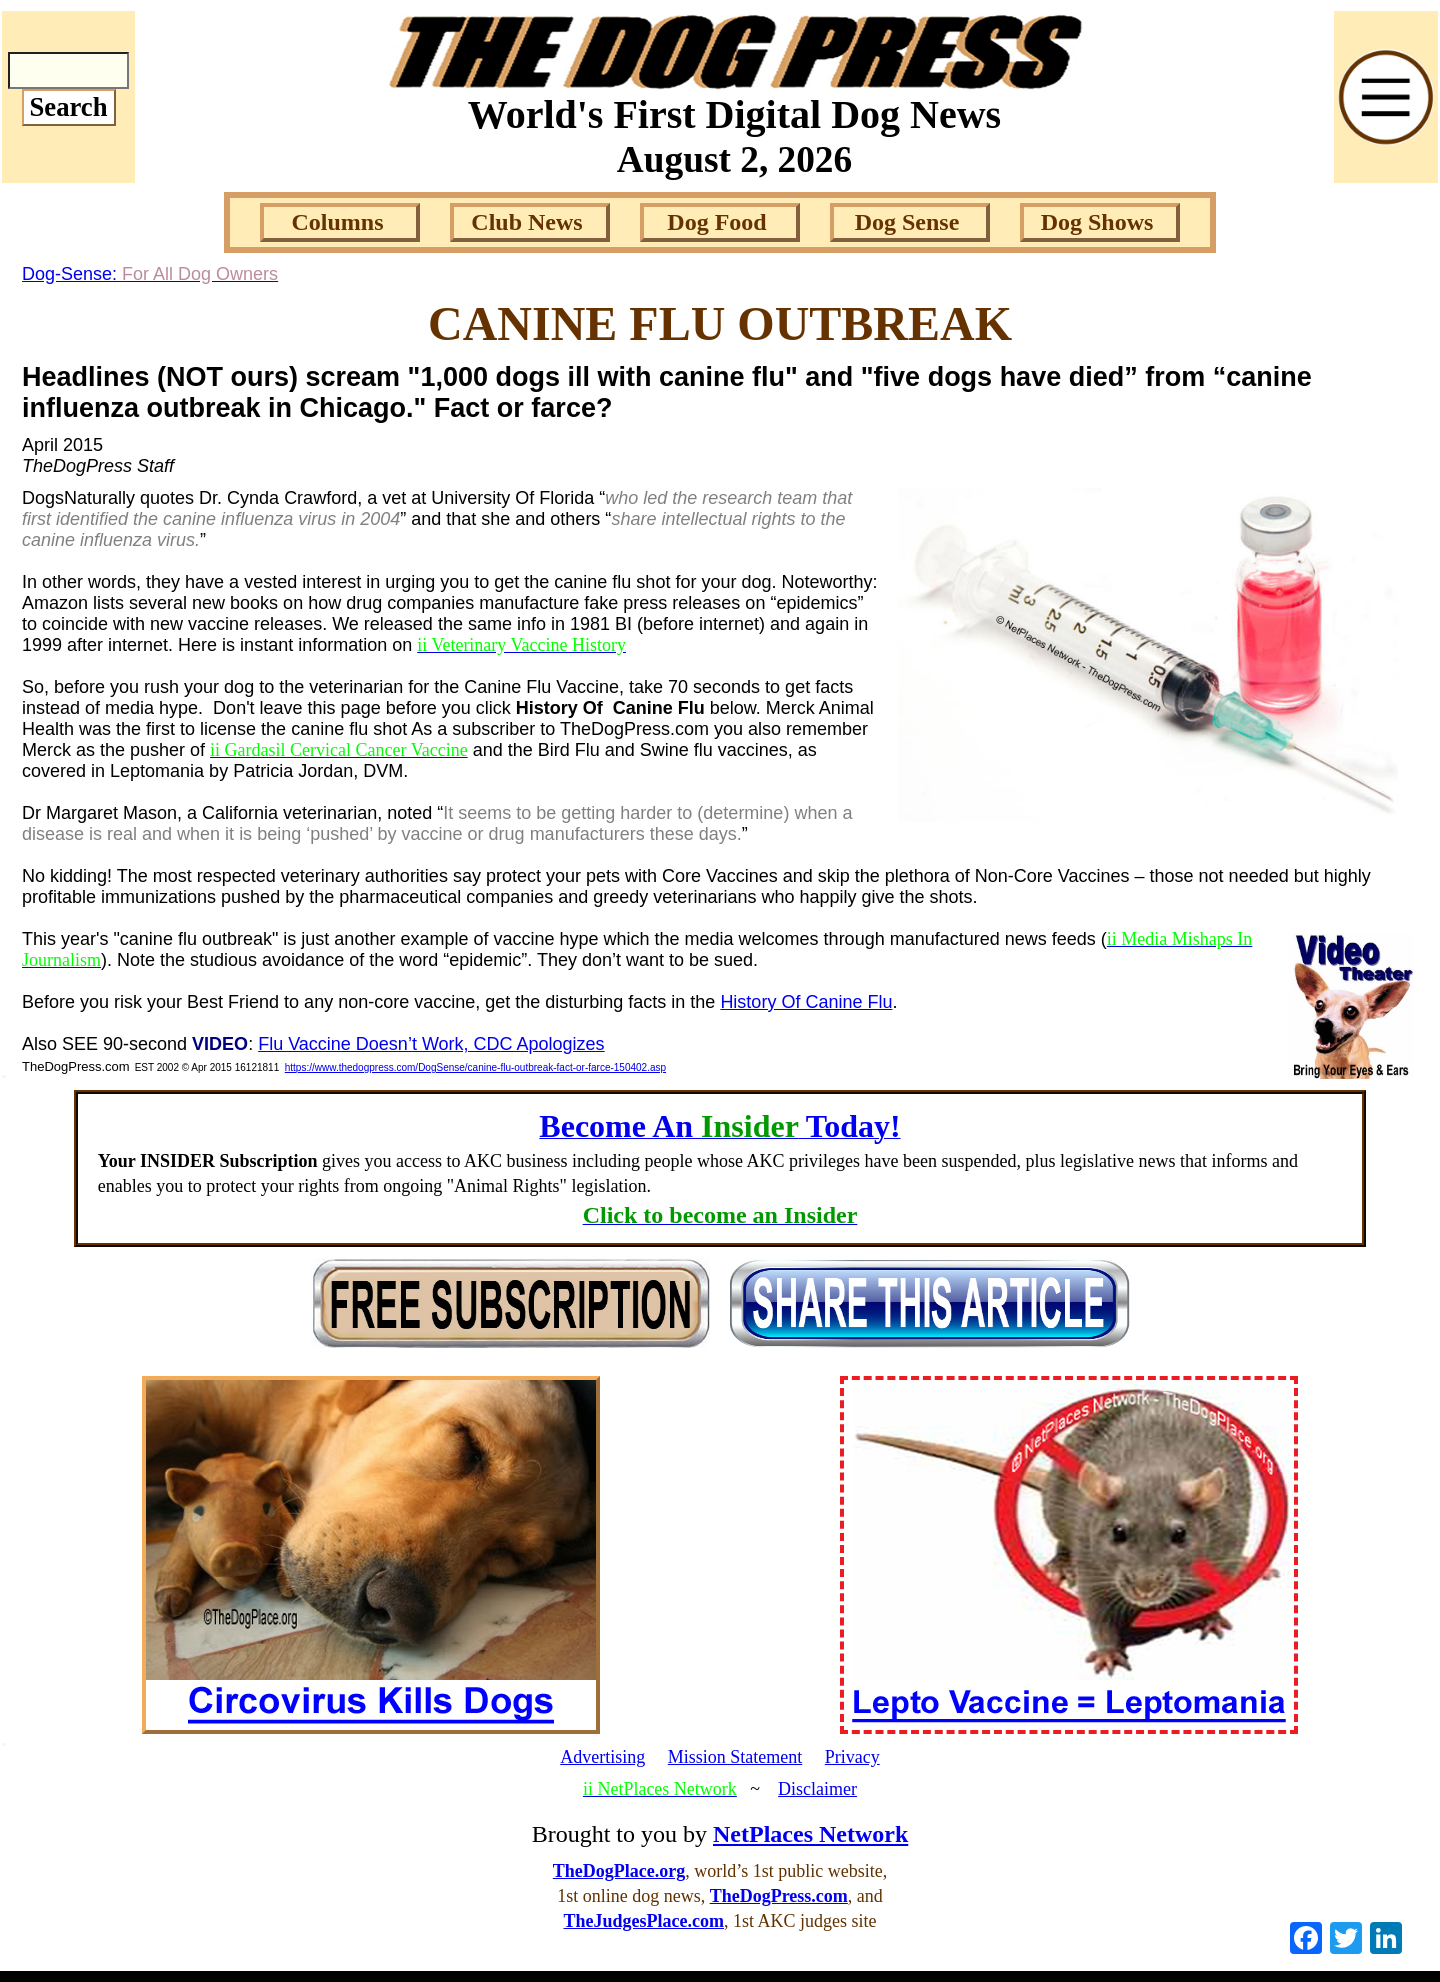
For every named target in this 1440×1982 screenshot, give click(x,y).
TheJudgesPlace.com (644, 1921)
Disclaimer (817, 1789)
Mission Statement (735, 1757)
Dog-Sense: (150, 274)
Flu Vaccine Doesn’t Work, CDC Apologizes (431, 1044)
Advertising (602, 1757)
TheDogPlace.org (619, 1871)
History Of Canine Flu (806, 1002)
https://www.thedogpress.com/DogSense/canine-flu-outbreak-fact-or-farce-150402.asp (475, 1067)
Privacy (852, 1757)
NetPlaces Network (810, 1834)
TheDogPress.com (779, 1896)
